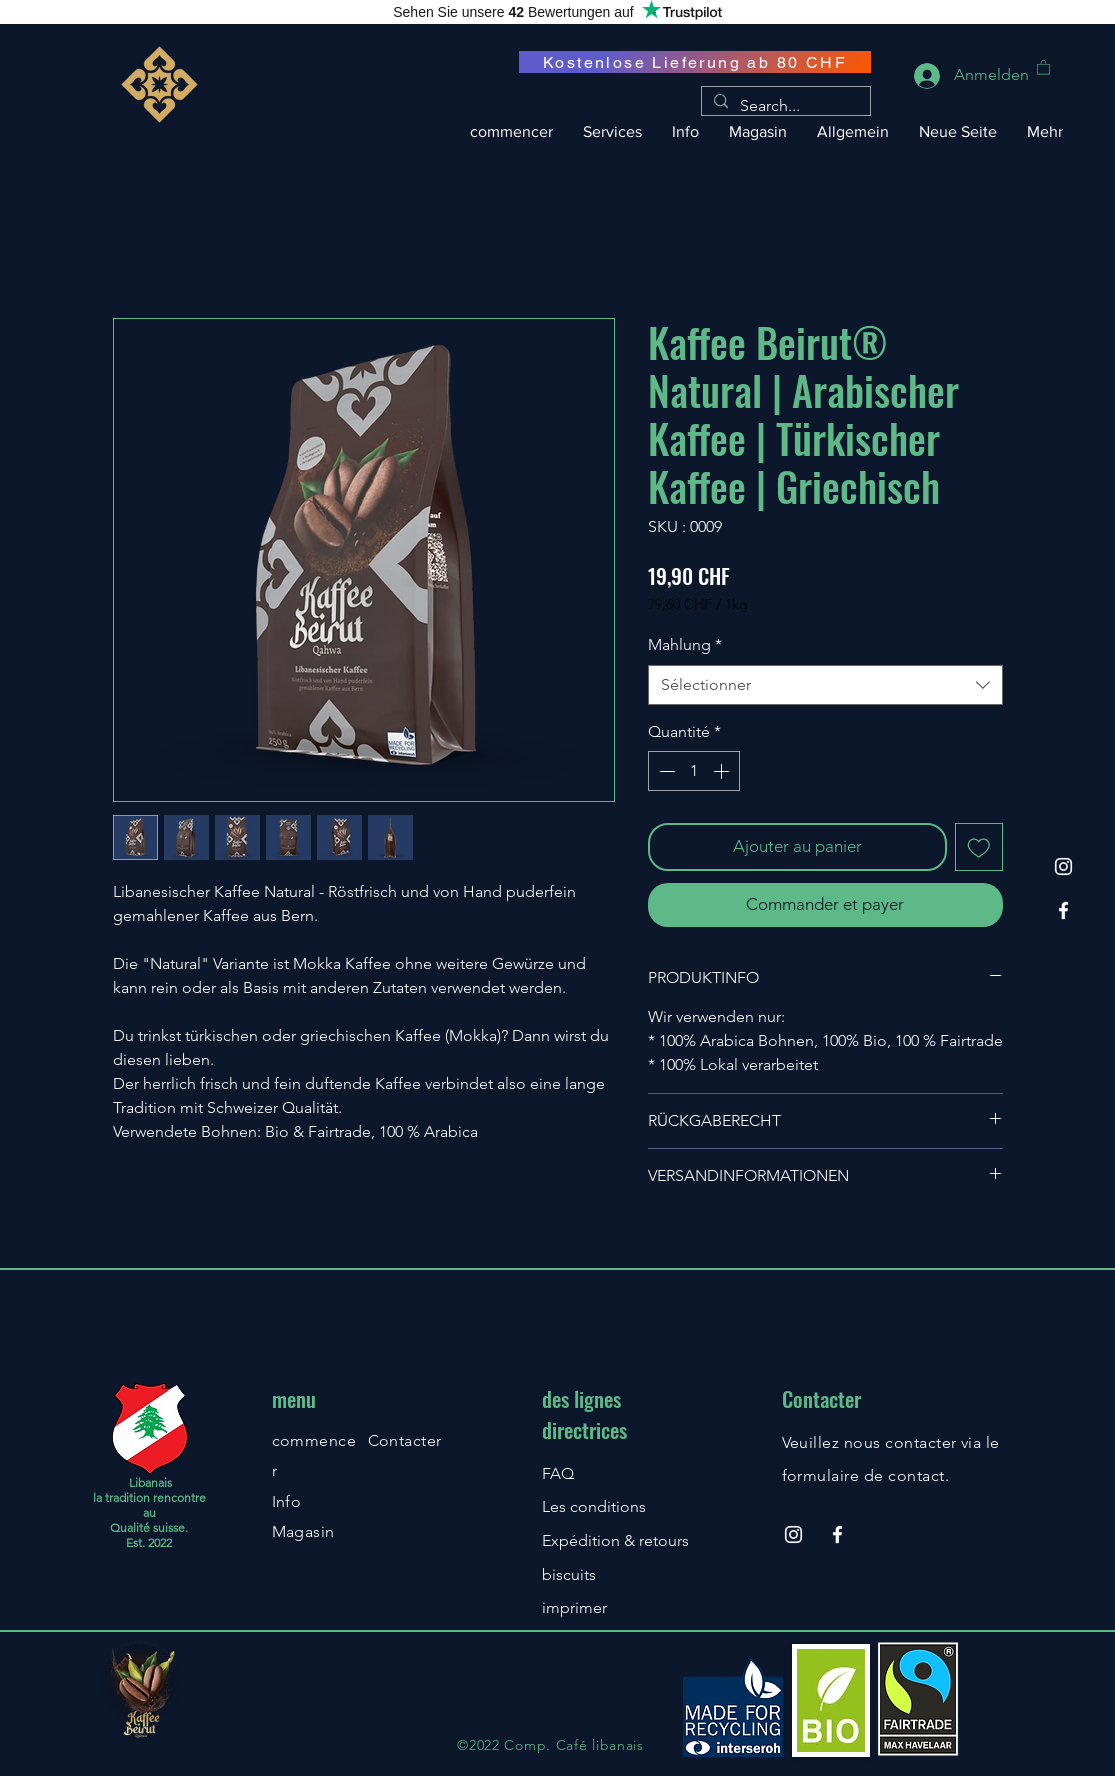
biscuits (569, 1574)
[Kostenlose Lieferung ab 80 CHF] (695, 62)
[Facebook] (1063, 910)
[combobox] (825, 685)
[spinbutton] (694, 771)
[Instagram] (1063, 866)
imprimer (574, 1607)
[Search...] (784, 106)
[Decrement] (665, 771)
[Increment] (723, 771)
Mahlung (685, 644)
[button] (1043, 66)
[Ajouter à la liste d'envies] (979, 847)
